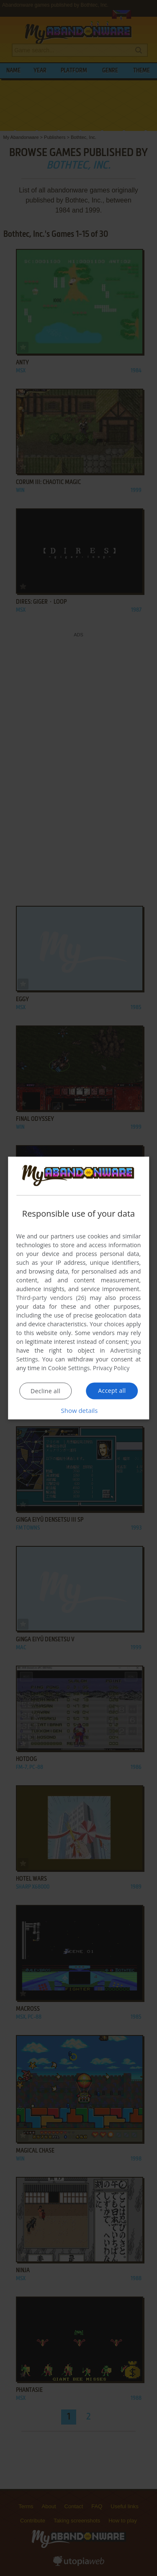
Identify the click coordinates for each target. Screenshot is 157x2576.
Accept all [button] (112, 1390)
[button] (78, 1410)
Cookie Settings (69, 1368)
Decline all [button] (45, 1391)
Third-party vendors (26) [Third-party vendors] (51, 1298)
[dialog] (78, 1288)
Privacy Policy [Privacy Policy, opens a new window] (111, 1368)
